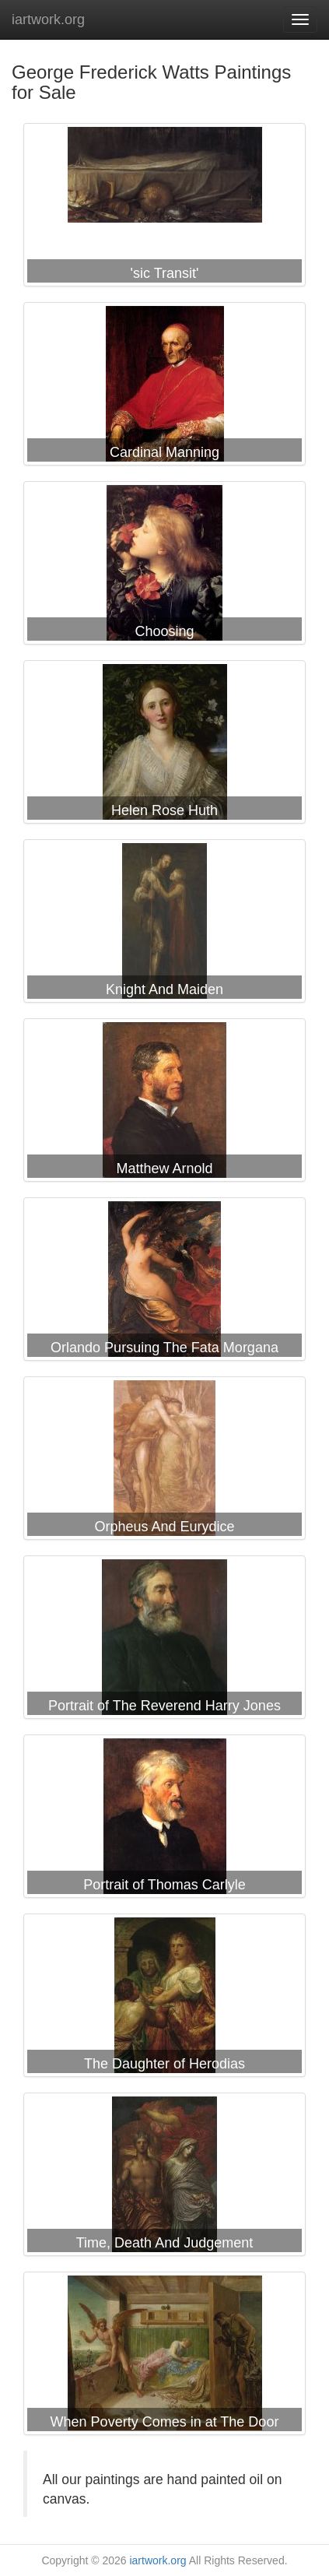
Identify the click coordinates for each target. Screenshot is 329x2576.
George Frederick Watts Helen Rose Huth (164, 745)
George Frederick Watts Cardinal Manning (164, 387)
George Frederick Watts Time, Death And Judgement (164, 2177)
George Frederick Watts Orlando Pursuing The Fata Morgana (164, 1282)
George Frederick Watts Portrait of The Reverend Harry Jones (164, 1640)
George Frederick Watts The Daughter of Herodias (164, 1998)
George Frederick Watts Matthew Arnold (164, 1103)
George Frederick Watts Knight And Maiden (164, 924)
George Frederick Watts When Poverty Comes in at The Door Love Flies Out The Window (164, 2356)
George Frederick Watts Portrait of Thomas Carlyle (164, 1819)
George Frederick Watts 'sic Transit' (164, 208)
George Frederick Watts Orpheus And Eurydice (164, 1461)
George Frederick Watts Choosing (164, 566)
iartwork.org (48, 19)
